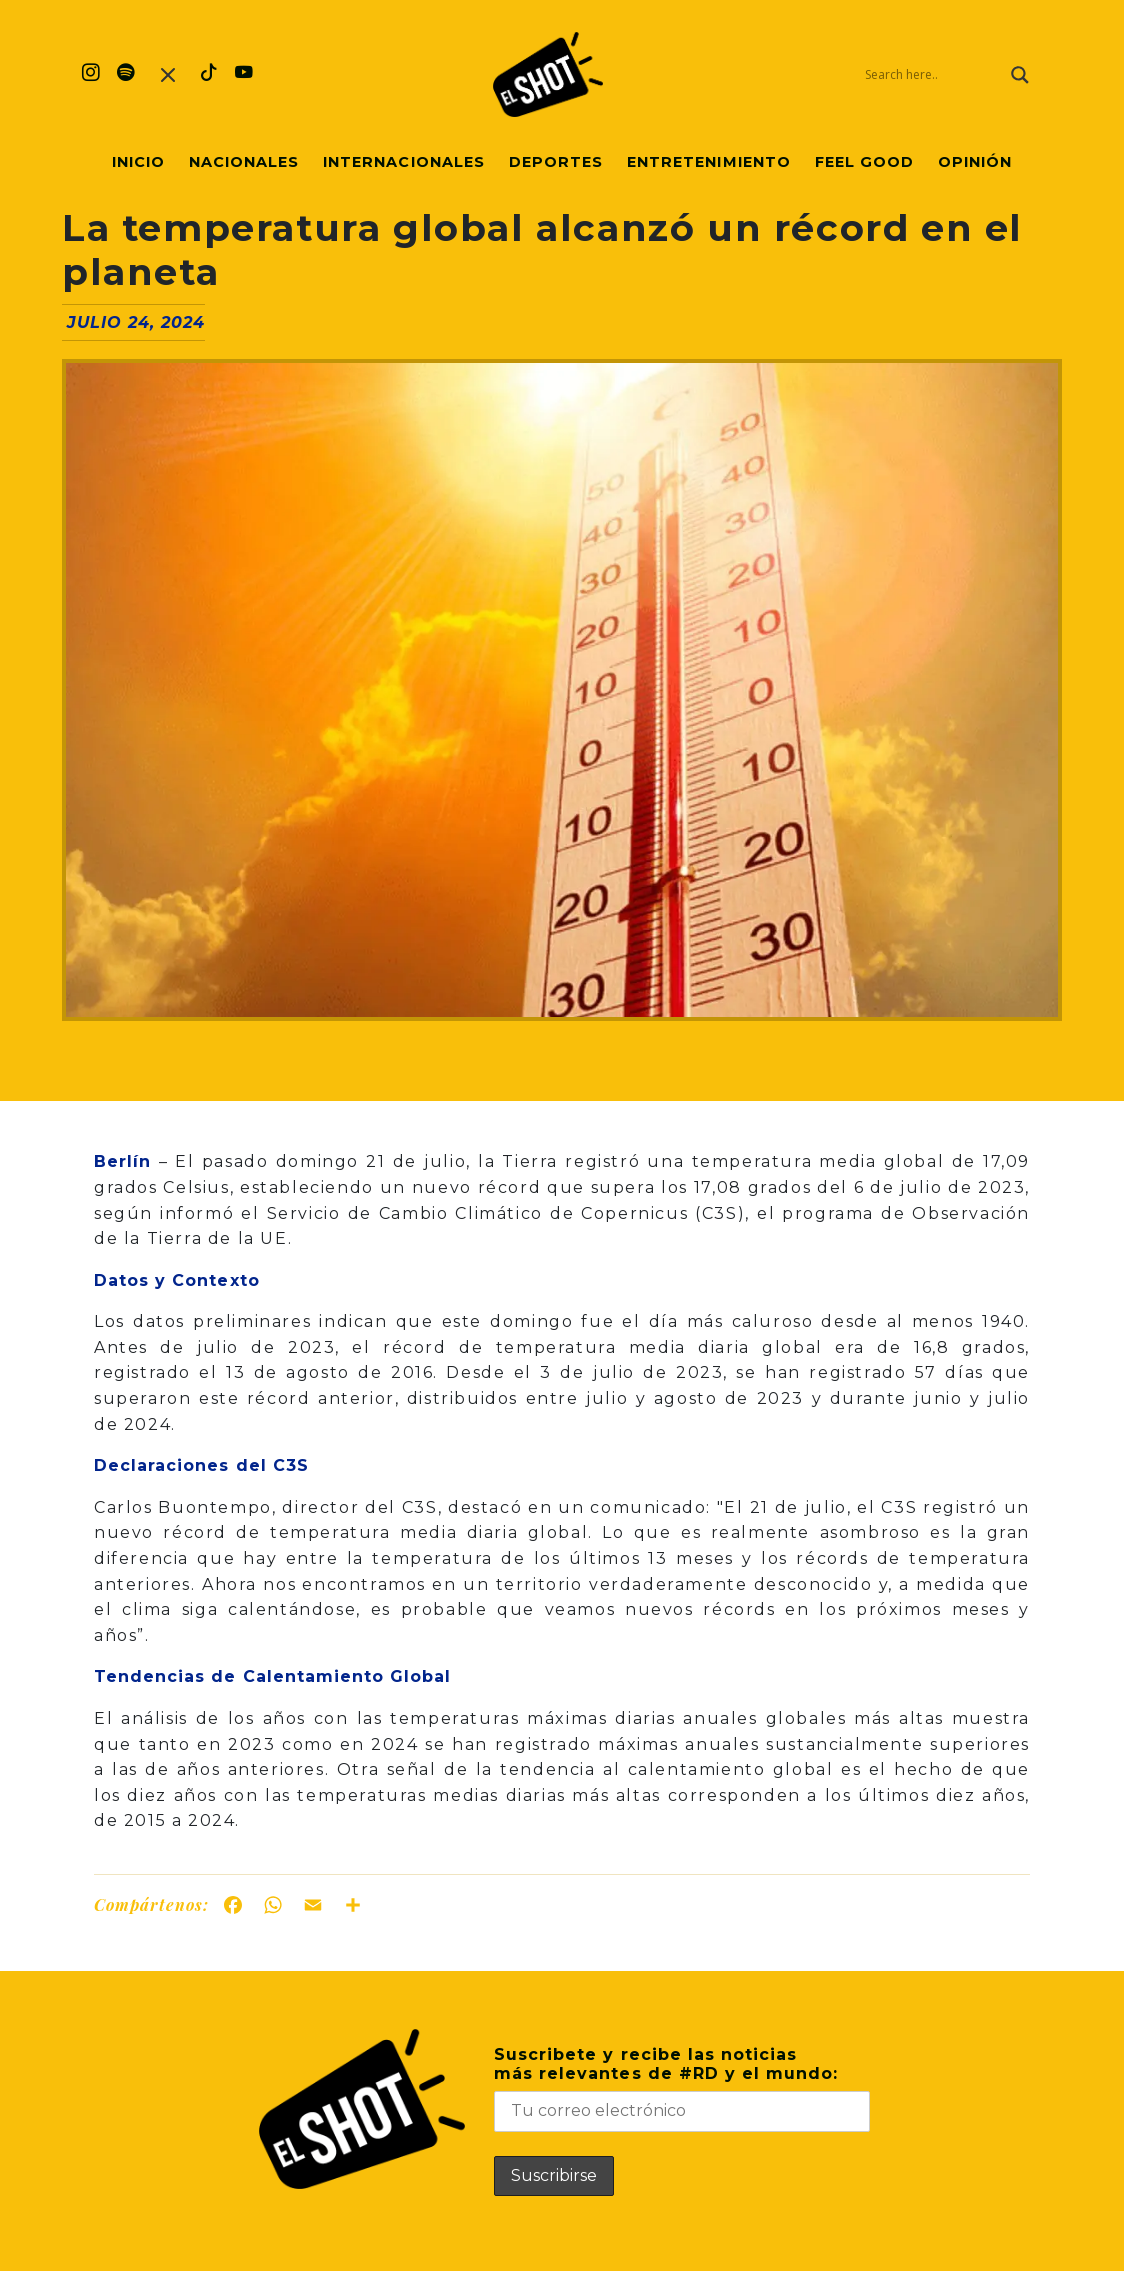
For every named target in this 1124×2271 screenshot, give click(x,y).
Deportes (556, 162)
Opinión (975, 162)
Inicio (138, 162)
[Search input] (933, 75)
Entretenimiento (709, 162)
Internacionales (404, 162)
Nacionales (244, 162)
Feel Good (864, 162)
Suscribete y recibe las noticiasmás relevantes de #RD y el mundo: (682, 2088)
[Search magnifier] (1020, 75)
